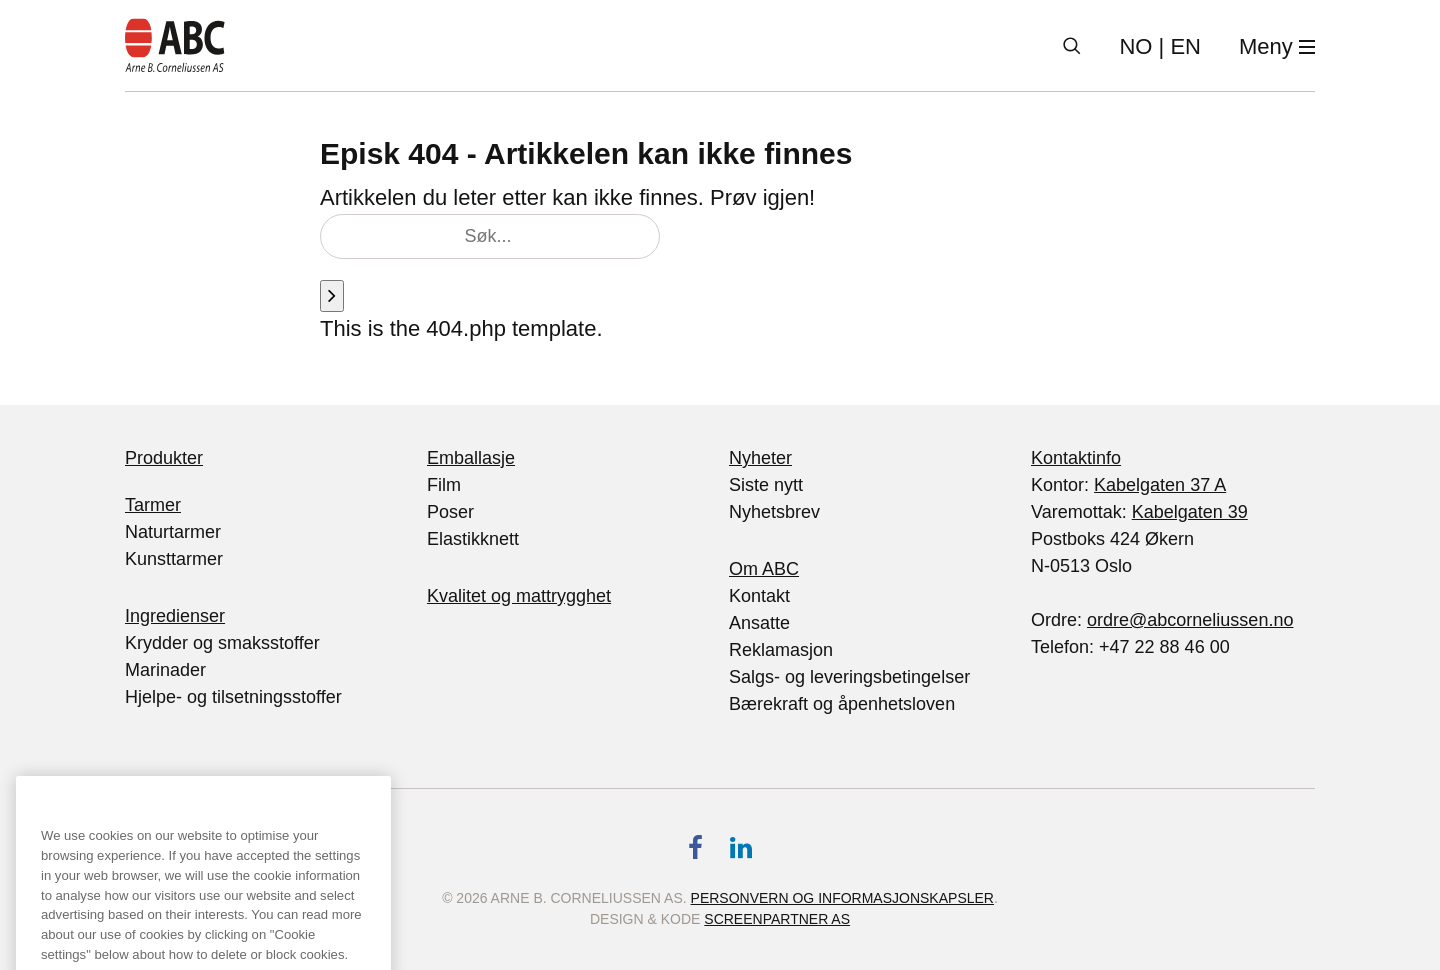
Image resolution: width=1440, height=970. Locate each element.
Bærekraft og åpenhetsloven (842, 704)
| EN (1160, 46)
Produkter (164, 458)
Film (444, 485)
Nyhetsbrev (774, 512)
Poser (450, 512)
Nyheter (760, 458)
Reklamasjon (781, 650)
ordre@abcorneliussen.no (1190, 620)
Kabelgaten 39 (1190, 512)
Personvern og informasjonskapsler (842, 898)
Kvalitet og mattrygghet (519, 596)
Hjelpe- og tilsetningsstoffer (233, 697)
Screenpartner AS (777, 919)
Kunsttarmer (174, 559)
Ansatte (759, 623)
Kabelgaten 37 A (1160, 485)
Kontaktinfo (1076, 458)
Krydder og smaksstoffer (222, 643)
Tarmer (153, 505)
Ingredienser (175, 616)
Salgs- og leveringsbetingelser (849, 677)
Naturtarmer (173, 532)
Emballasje (471, 458)
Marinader (165, 670)
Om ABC (764, 569)
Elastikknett (473, 539)
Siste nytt (766, 485)
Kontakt (759, 596)
